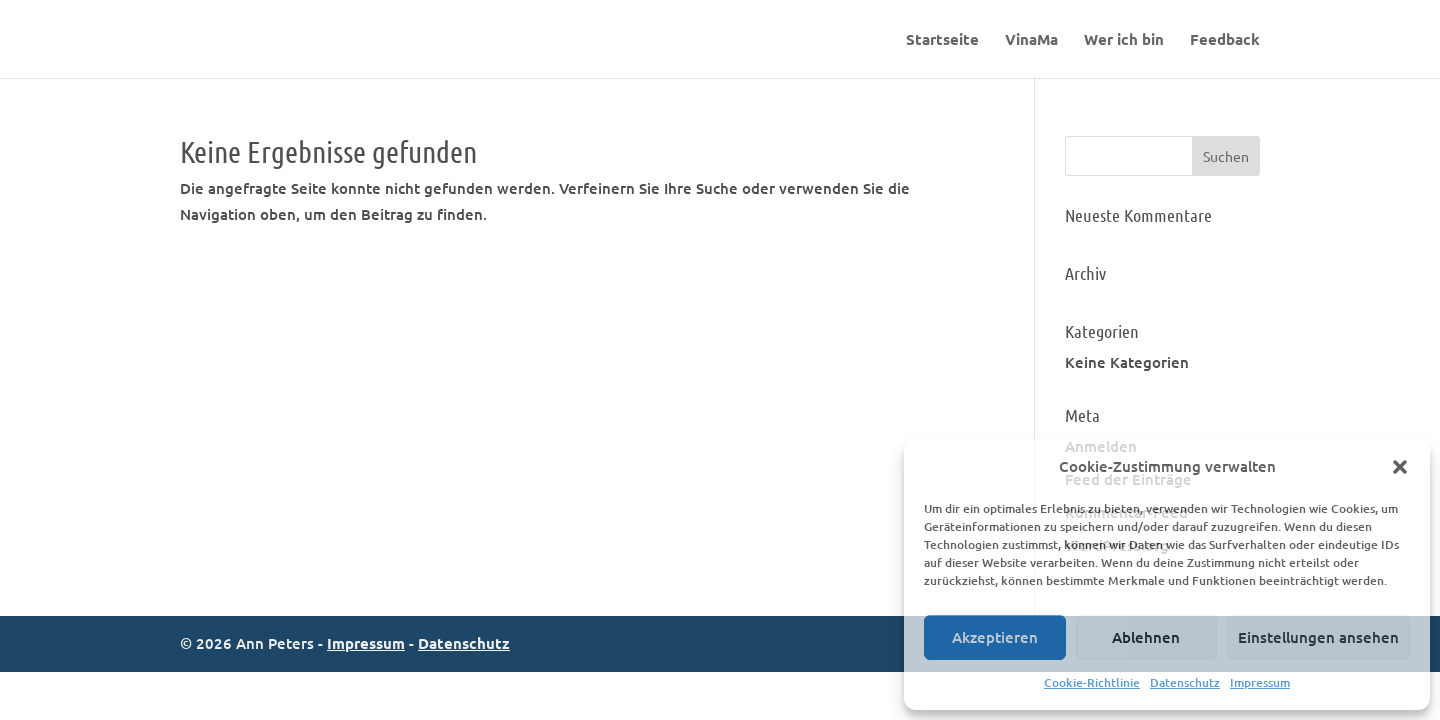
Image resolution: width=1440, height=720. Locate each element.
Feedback (1225, 40)
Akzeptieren (995, 637)
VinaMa (1031, 40)
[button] (1400, 467)
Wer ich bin (1124, 40)
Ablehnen (1146, 637)
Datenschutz (1185, 682)
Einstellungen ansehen (1318, 637)
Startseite (942, 40)
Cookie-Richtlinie (1092, 682)
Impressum (1260, 682)
